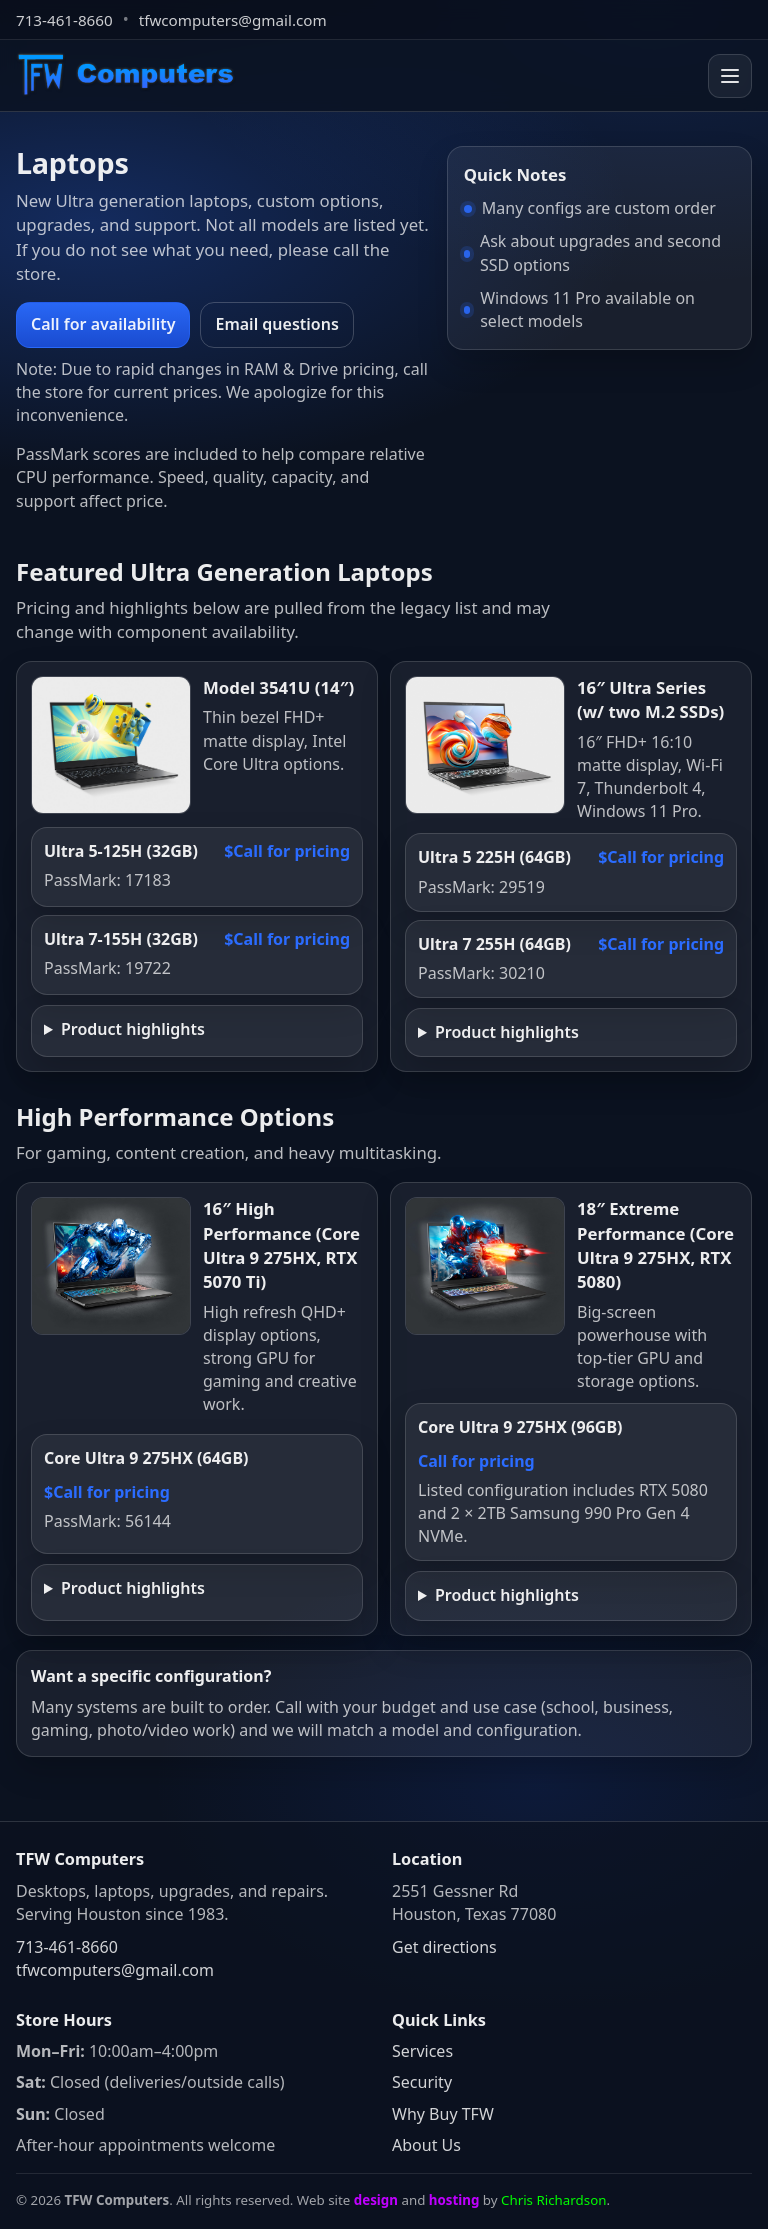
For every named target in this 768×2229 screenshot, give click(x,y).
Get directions (444, 1947)
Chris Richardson (553, 2200)
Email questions (276, 324)
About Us (426, 2145)
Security (422, 2082)
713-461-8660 (64, 20)
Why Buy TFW (443, 2114)
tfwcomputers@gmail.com (233, 20)
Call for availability (103, 324)
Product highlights (133, 1029)
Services (422, 2051)
